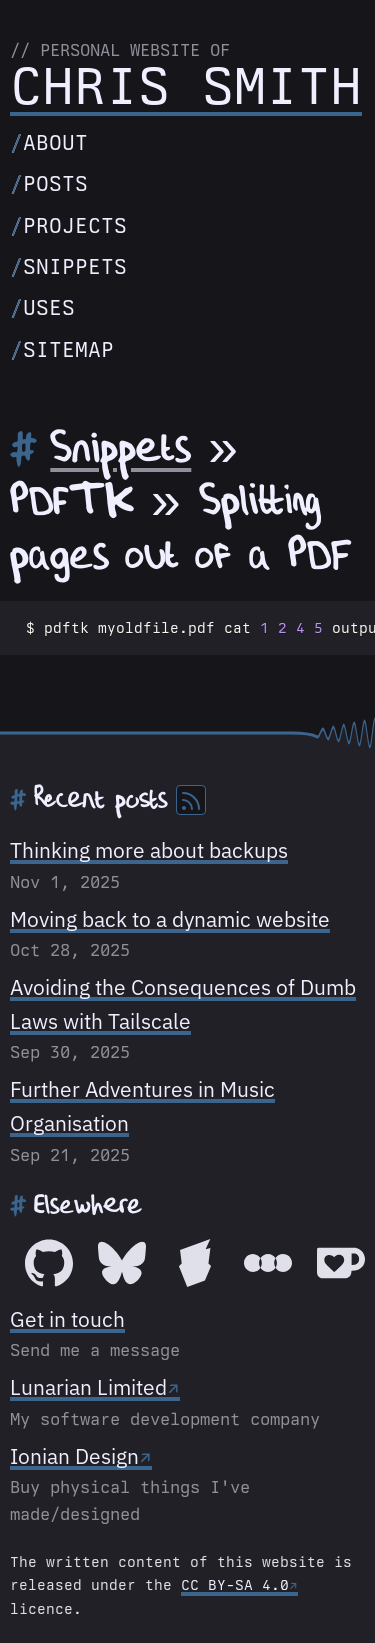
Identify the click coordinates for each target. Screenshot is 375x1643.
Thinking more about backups (149, 850)
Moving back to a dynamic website (170, 919)
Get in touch (67, 1319)
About (55, 142)
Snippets (75, 266)
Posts (55, 183)
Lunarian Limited (88, 1387)
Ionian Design (74, 1456)
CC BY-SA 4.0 (235, 1585)
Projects (75, 225)
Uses (49, 307)
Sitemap (68, 349)
